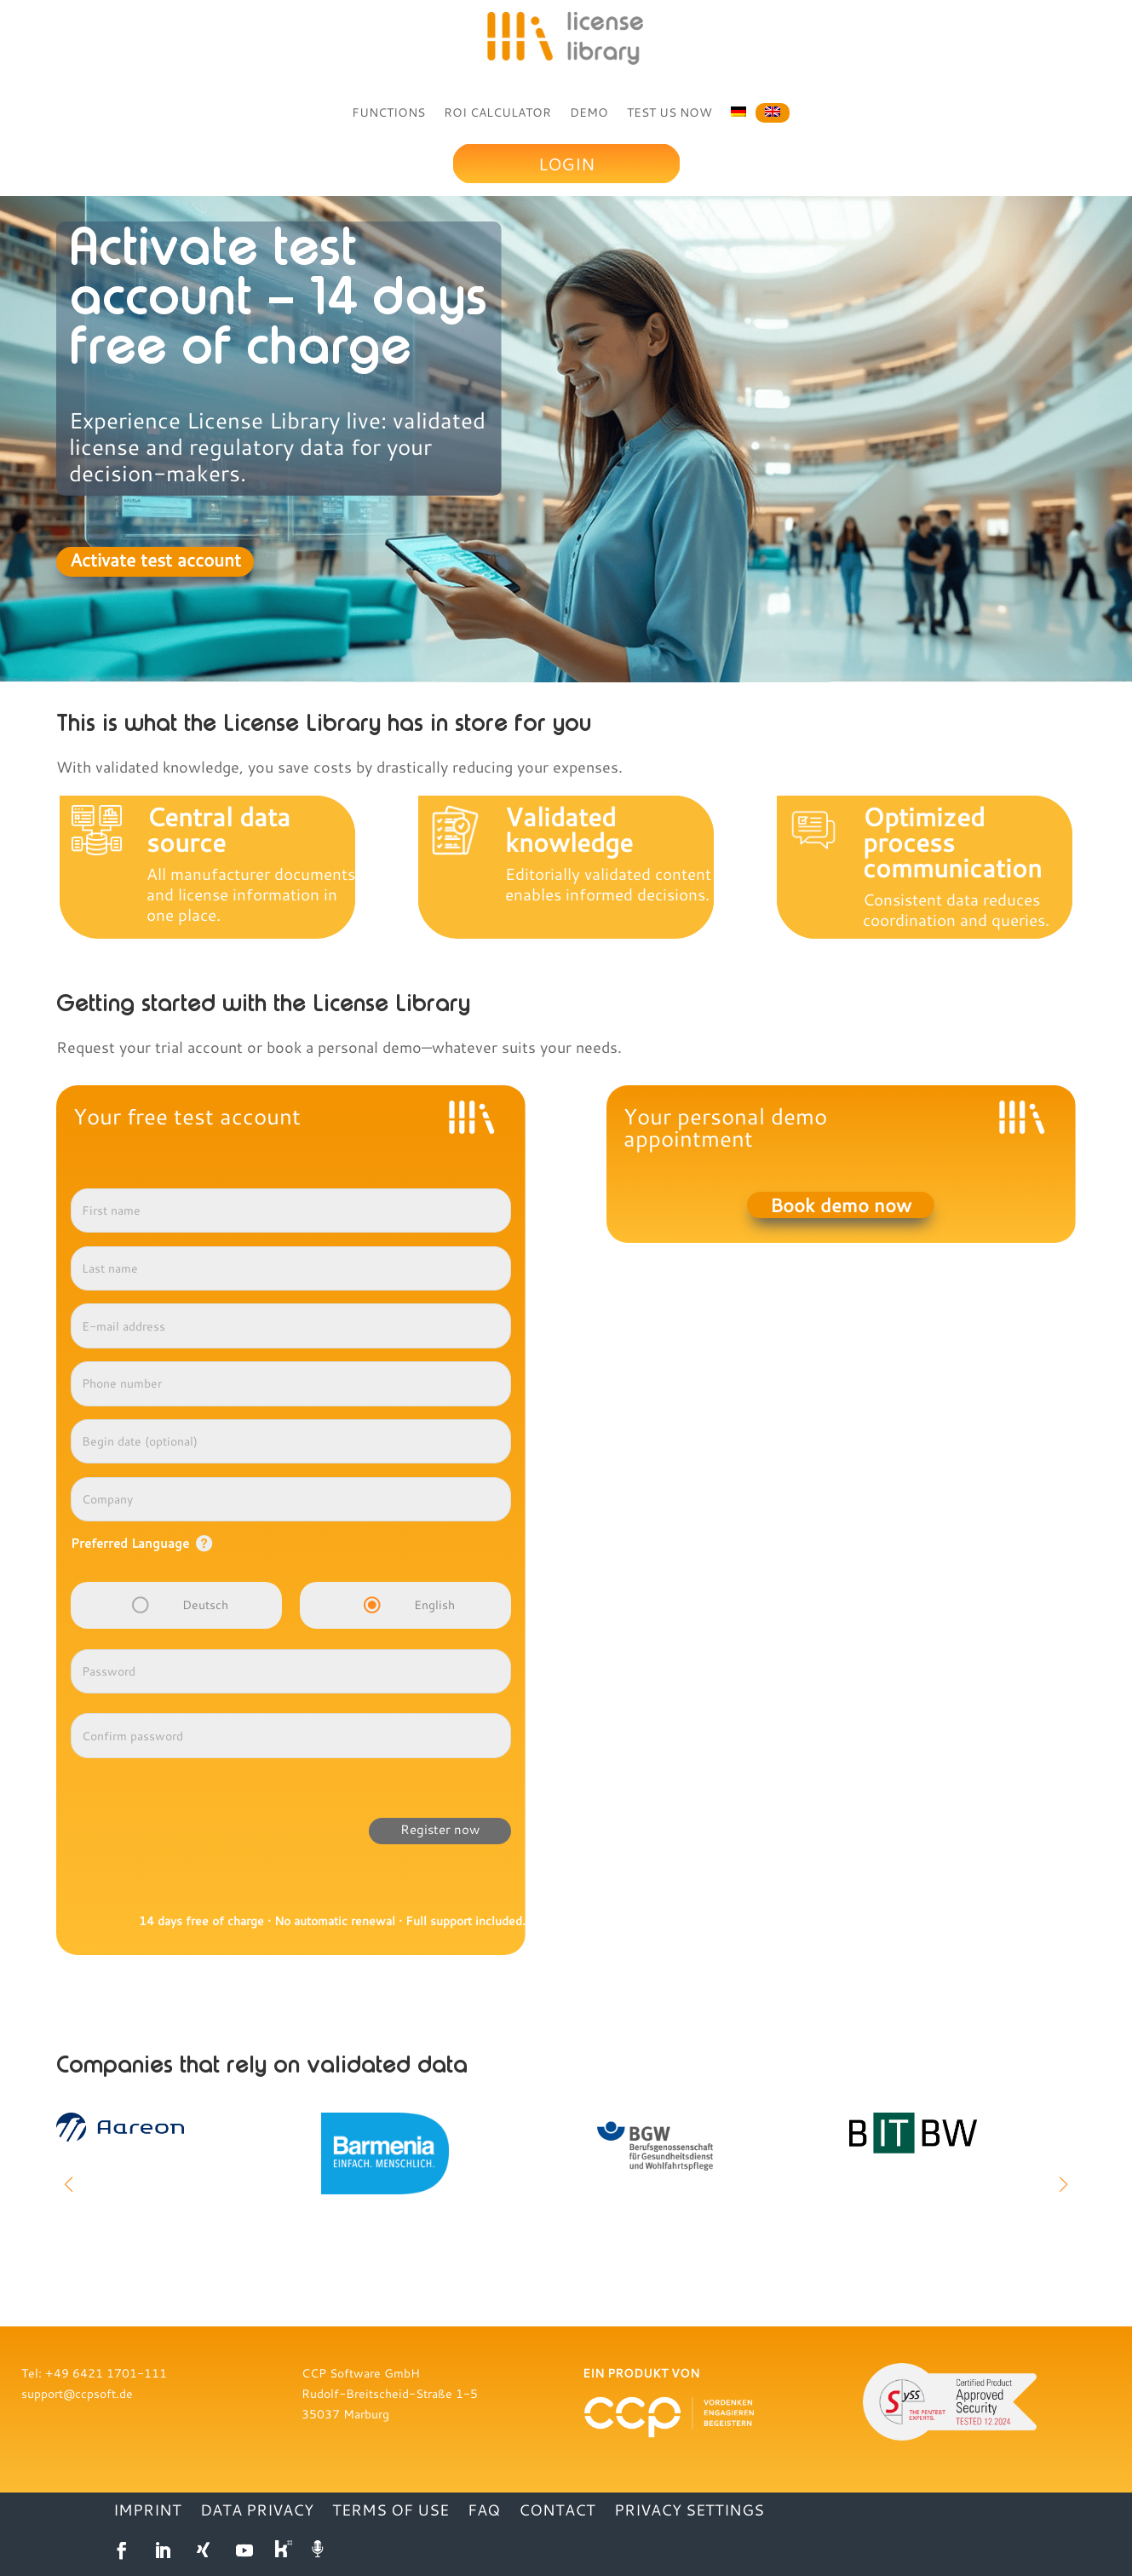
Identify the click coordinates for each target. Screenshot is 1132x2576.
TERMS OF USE (390, 2512)
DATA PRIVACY (256, 2512)
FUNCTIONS (388, 112)
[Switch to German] (738, 110)
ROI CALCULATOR (497, 112)
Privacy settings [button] (689, 2512)
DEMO (589, 112)
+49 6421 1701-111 (106, 2373)
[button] (1063, 2184)
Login (566, 163)
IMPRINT (147, 2512)
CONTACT (557, 2512)
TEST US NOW (669, 112)
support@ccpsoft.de (77, 2393)
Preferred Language (130, 1542)
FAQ (484, 2512)
